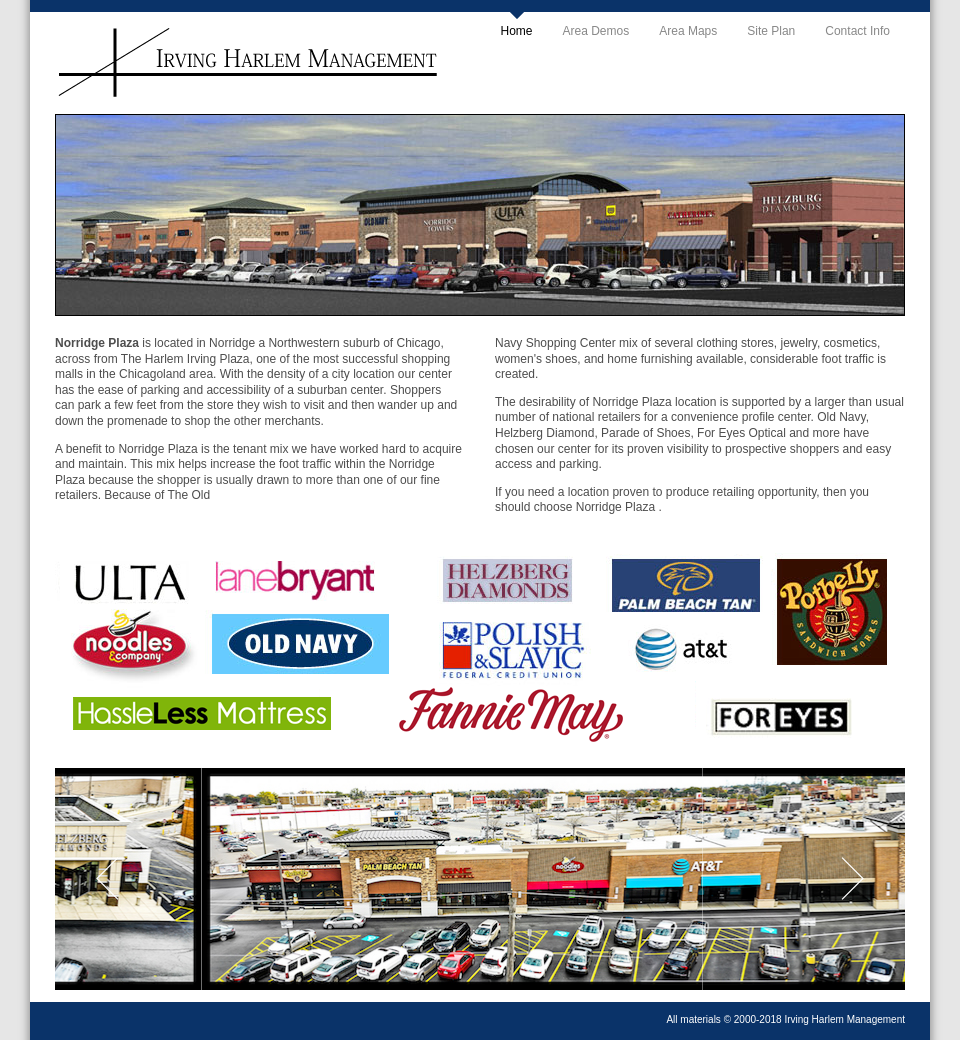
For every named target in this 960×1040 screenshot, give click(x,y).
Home (517, 31)
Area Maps (688, 31)
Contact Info (857, 31)
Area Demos (596, 31)
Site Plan (771, 31)
